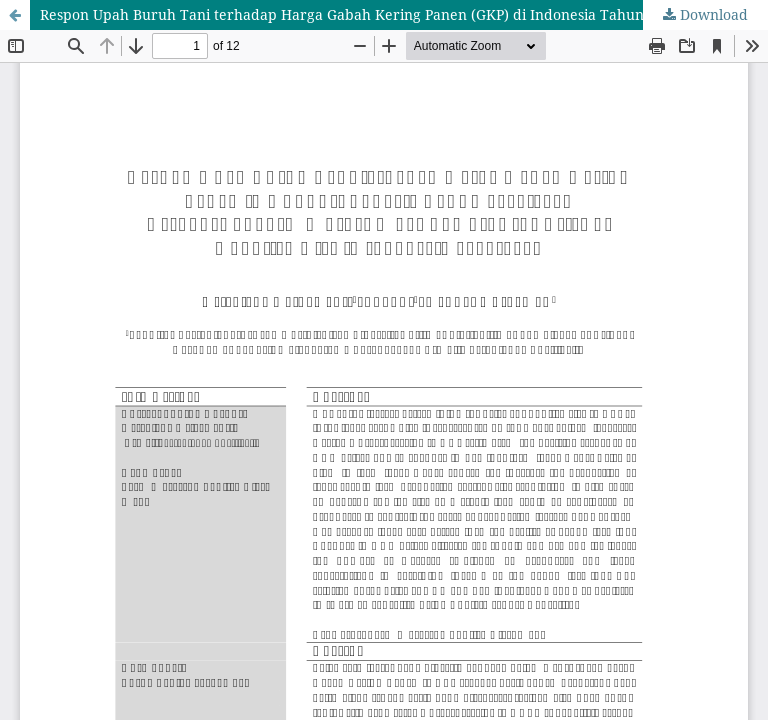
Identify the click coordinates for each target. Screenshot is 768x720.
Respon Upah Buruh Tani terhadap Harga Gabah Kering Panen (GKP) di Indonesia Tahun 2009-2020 (378, 14)
